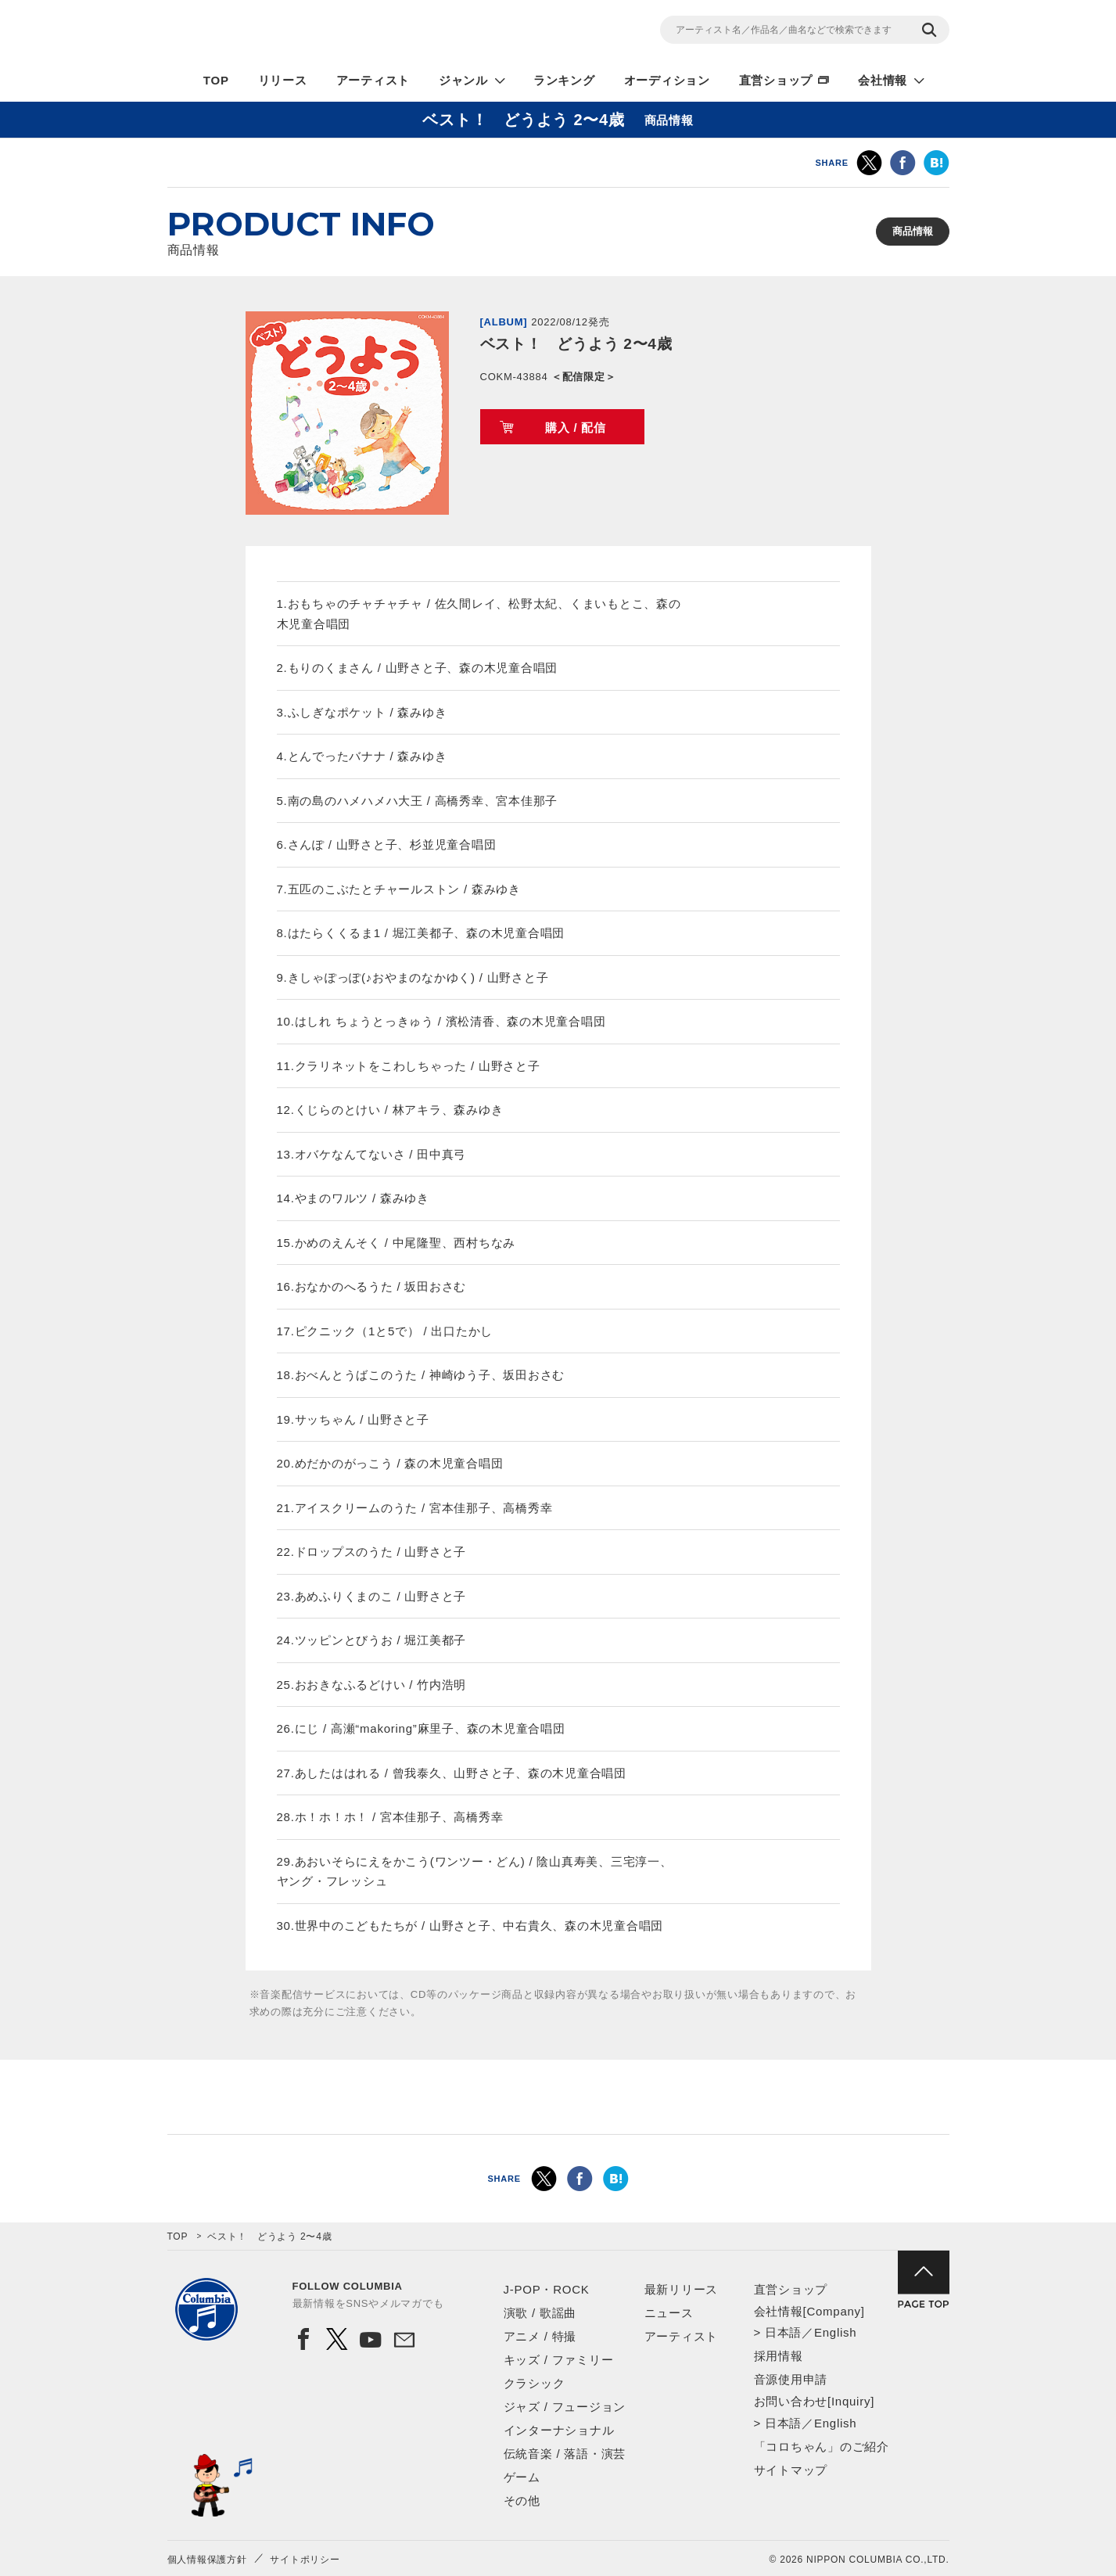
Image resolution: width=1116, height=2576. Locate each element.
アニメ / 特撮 (540, 2336)
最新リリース (681, 2289)
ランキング (564, 80)
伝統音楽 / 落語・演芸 (565, 2453)
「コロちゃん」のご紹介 (821, 2446)
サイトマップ (791, 2470)
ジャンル (463, 80)
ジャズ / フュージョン (565, 2406)
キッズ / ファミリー (559, 2359)
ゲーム (522, 2477)
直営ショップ (776, 80)
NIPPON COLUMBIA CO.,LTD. (308, 32)
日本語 (783, 2332)
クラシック (534, 2383)
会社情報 (882, 80)
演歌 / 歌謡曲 (540, 2312)
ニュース (669, 2312)
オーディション (667, 80)
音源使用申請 (791, 2379)
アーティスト (373, 80)
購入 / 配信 (575, 427)
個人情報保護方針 (207, 2559)
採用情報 (778, 2355)
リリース (282, 80)
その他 (522, 2500)
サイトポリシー (304, 2559)
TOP (216, 80)
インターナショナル (559, 2430)
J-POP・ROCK (547, 2289)
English (835, 2332)
